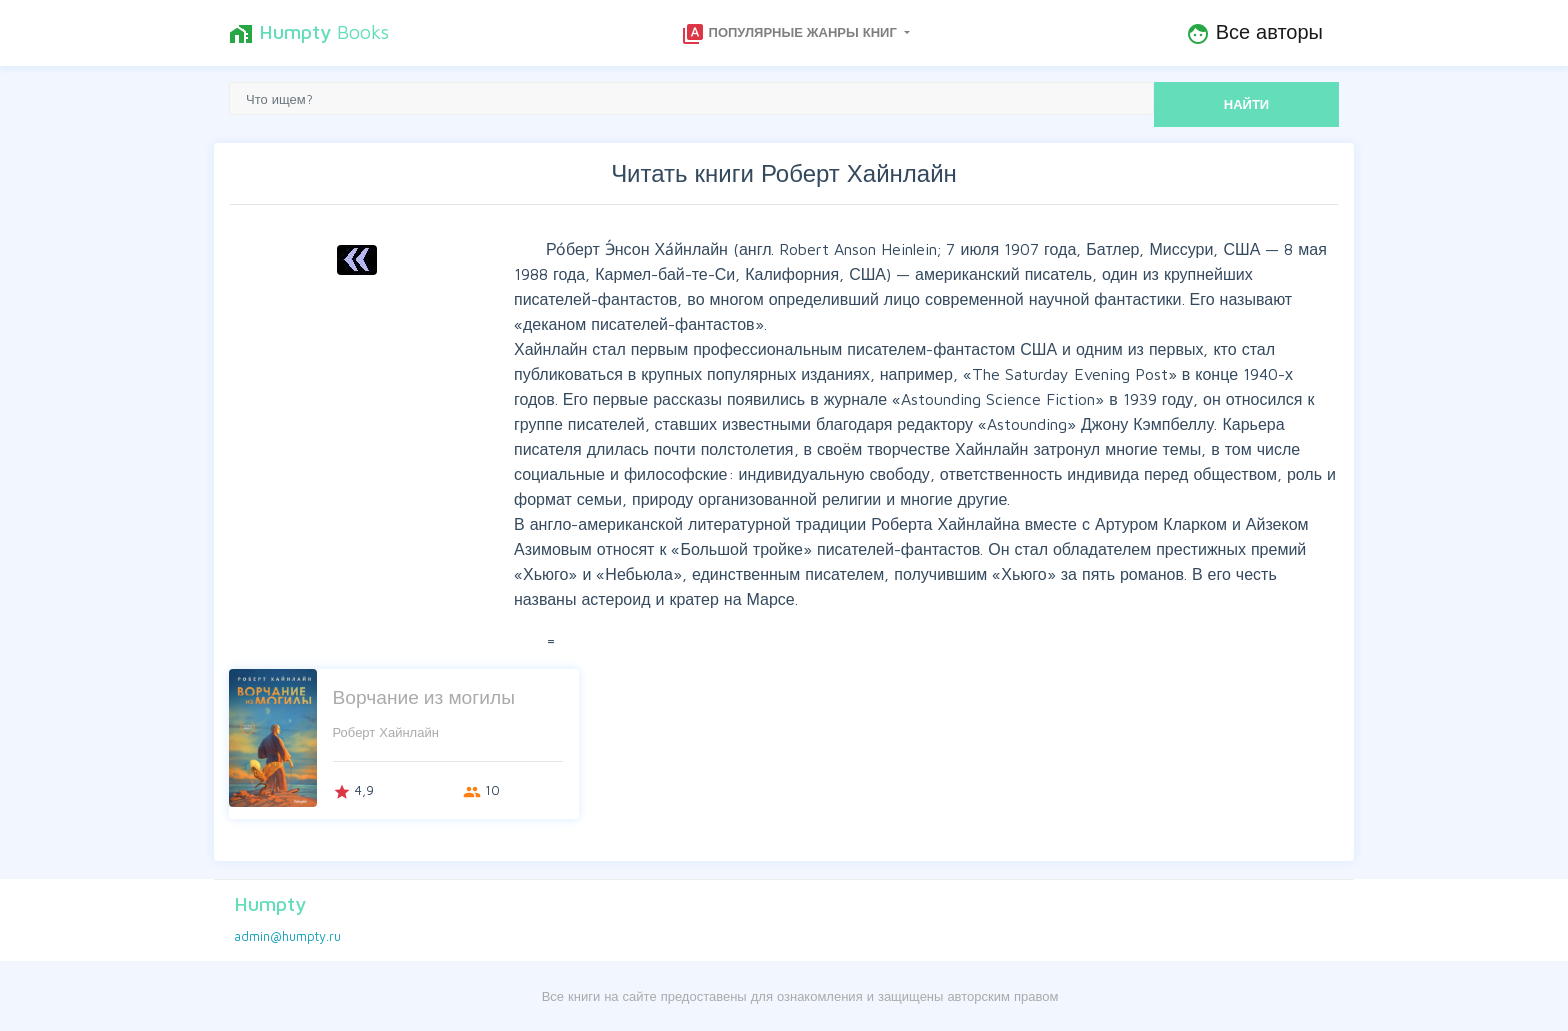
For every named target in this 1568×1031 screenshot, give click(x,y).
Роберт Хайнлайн (386, 732)
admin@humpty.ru (287, 936)
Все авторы (1254, 33)
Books (309, 33)
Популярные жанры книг (791, 34)
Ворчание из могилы (424, 696)
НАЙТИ (1246, 104)
